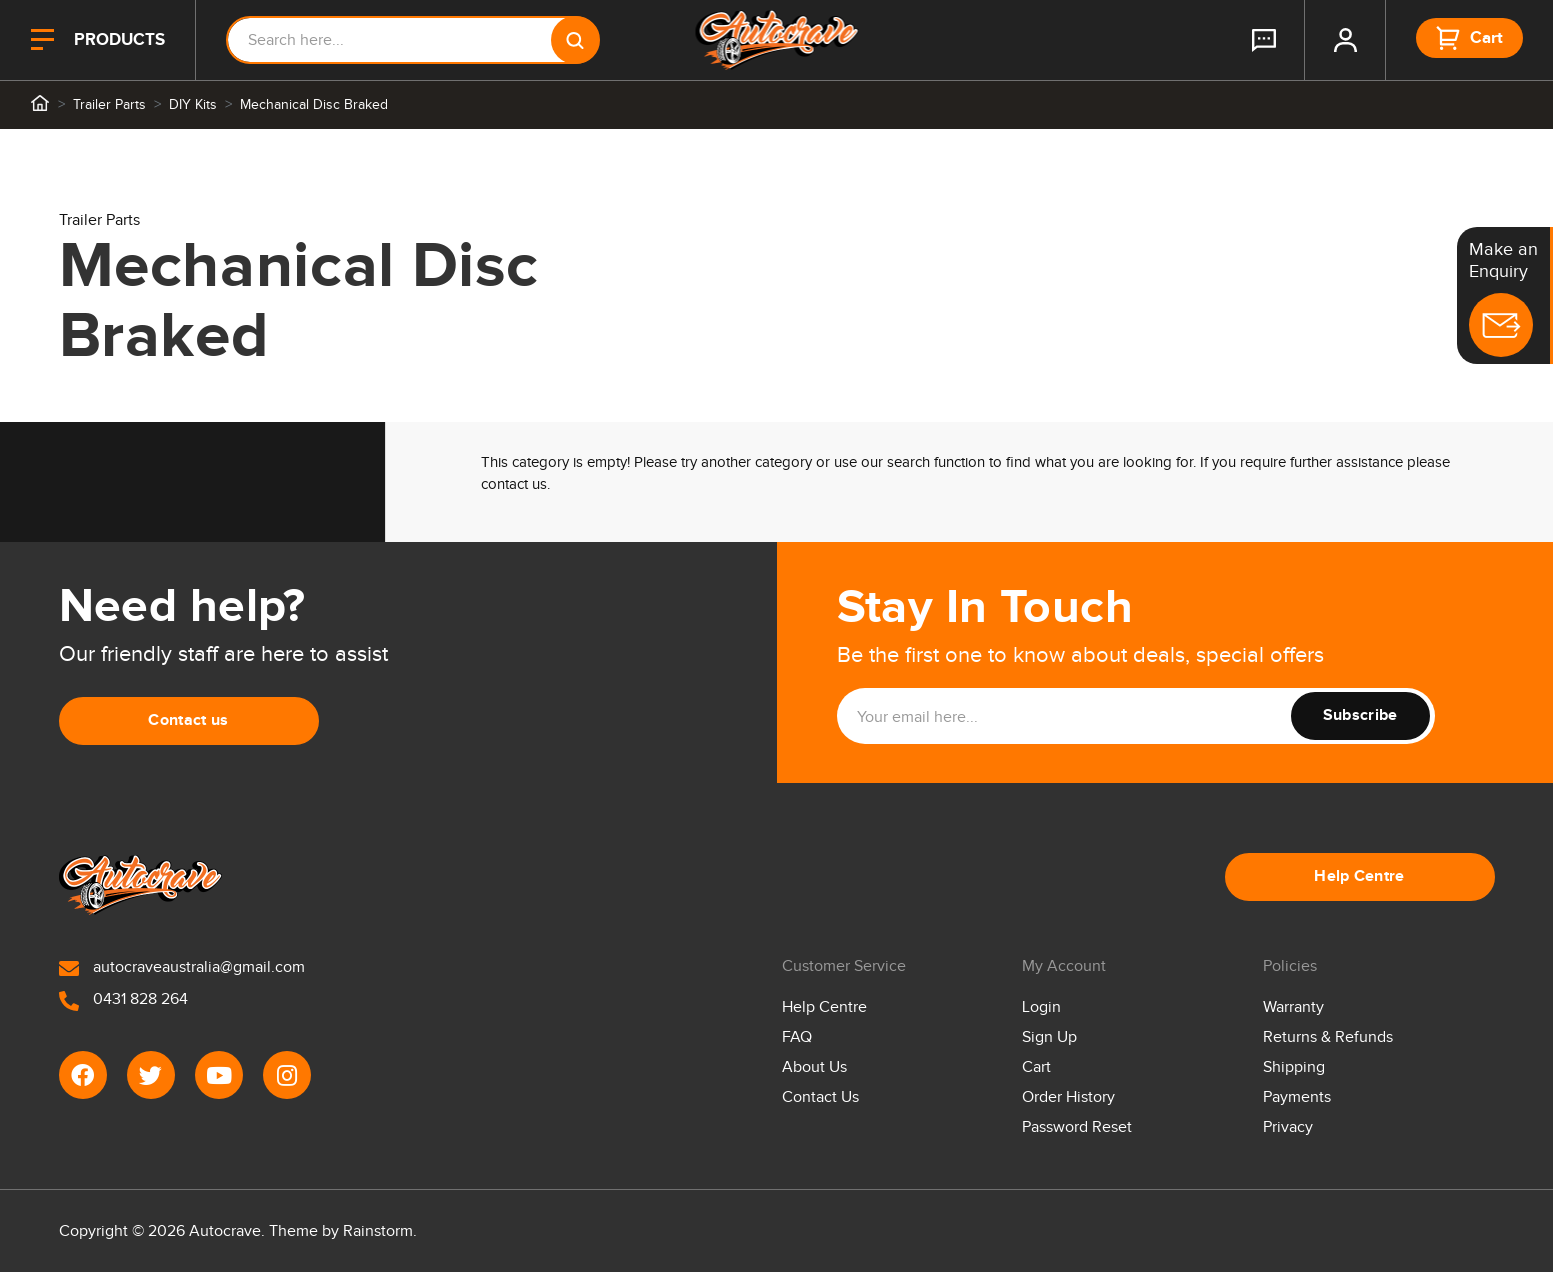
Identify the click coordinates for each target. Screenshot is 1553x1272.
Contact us (188, 720)
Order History (1068, 1097)
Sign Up (1049, 1037)
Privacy (1288, 1127)
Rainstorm (378, 1231)
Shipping (1294, 1067)
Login (1041, 1007)
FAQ (797, 1037)
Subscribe (1360, 715)
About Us (814, 1067)
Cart (1036, 1067)
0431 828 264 (123, 999)
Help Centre (1359, 876)
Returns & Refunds (1328, 1037)
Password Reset (1077, 1127)
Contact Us (820, 1097)
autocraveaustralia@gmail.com (182, 967)
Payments (1297, 1097)
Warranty (1293, 1007)
